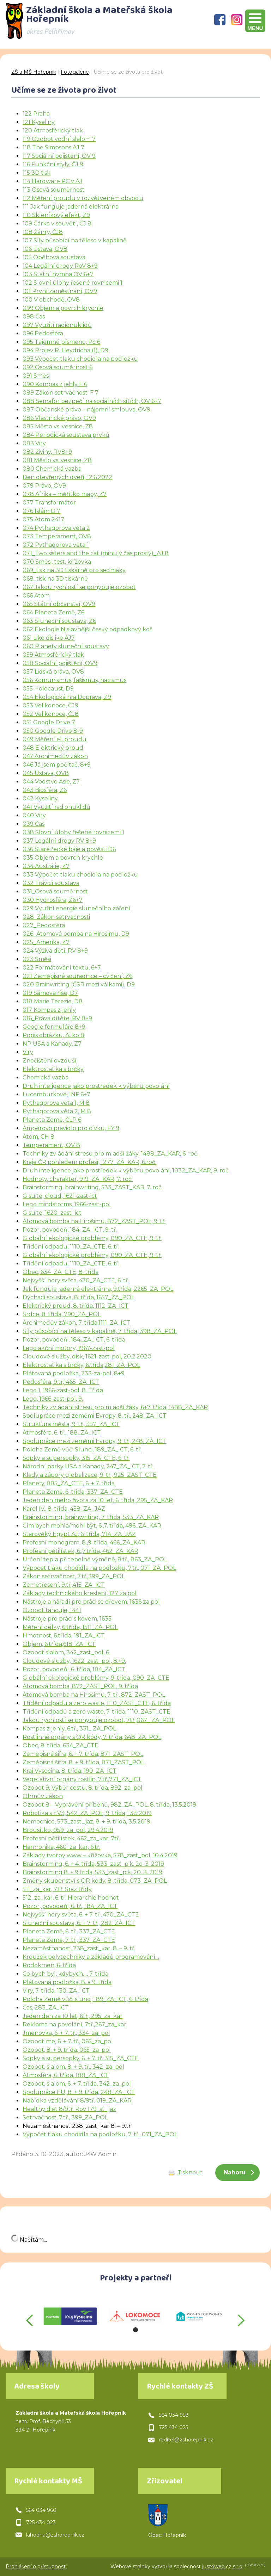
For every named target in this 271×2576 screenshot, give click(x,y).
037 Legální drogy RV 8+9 (59, 840)
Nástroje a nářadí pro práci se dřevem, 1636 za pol (91, 1601)
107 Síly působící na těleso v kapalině (75, 240)
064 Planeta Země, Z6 (53, 612)
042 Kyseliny (40, 798)
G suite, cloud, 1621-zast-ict (60, 1196)
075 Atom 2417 (43, 519)
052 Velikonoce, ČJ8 (51, 714)
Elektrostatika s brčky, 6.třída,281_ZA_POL (81, 1365)
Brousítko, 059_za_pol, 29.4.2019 (68, 1830)
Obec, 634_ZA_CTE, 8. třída (60, 1272)
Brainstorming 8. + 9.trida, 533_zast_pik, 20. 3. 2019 (92, 1872)
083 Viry (34, 443)
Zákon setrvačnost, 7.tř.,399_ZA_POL (74, 1576)
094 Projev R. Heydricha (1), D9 (65, 350)
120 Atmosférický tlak (53, 130)
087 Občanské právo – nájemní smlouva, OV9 (86, 409)
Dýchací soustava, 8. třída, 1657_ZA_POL (78, 1297)
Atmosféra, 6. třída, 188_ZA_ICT (66, 2075)
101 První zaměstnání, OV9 (60, 291)
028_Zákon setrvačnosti (56, 917)
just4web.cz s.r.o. (222, 2566)
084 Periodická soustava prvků (66, 435)
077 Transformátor (49, 502)
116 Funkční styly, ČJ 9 (53, 164)
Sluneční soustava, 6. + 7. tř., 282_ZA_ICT (79, 1923)
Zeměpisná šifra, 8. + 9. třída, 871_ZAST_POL (83, 1762)
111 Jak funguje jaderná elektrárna (71, 206)
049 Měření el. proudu (54, 739)
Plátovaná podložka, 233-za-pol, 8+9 (74, 1373)
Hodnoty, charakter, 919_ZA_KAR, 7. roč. (78, 1179)
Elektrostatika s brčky (53, 1069)
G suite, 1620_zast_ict (52, 1212)
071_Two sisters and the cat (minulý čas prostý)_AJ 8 (96, 553)
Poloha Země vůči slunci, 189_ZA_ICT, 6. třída (85, 1999)
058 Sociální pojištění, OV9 (60, 663)
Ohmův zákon (43, 1796)
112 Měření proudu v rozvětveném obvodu (83, 198)
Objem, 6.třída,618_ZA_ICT (59, 1644)
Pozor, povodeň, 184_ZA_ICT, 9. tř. (70, 1229)
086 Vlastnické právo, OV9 (59, 418)
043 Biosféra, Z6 (45, 790)
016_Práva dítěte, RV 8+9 (57, 1018)
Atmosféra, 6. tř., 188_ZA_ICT (62, 1432)
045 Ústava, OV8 (46, 773)
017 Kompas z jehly (49, 1010)
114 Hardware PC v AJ (52, 181)
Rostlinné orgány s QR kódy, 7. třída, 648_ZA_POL (92, 1737)
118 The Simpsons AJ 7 (53, 147)
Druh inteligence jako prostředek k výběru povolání (96, 1086)
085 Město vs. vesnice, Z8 (58, 426)
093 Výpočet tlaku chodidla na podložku (80, 358)
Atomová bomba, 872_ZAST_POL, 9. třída (80, 1686)
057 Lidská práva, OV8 (53, 671)
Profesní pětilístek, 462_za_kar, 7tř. (71, 1838)
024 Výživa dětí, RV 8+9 (55, 950)
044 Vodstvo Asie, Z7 (51, 781)
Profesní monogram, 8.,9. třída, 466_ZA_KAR (84, 1542)
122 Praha (36, 113)
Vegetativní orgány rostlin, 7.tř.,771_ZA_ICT (82, 1779)
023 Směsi (37, 959)
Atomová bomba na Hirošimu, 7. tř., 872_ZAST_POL (94, 1694)
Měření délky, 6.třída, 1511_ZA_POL (70, 1627)
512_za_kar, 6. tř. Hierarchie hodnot (71, 1897)
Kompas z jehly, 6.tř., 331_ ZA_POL (69, 1728)
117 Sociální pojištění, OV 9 (59, 156)
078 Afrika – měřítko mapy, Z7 (65, 494)
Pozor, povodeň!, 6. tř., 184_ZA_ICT (70, 1906)
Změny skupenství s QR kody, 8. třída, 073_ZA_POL (95, 1880)
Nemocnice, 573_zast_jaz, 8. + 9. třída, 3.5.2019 (86, 1821)
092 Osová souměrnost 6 (57, 367)
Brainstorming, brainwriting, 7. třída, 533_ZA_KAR (91, 1517)
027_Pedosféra (44, 925)
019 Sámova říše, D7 (50, 993)
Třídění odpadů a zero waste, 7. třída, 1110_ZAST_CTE (96, 1711)
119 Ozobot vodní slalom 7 (59, 139)
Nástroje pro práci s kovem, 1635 (67, 1618)
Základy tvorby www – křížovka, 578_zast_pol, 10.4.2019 (100, 1855)
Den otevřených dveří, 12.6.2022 (67, 477)
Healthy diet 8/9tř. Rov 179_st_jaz (69, 2109)
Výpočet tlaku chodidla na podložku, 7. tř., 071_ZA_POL (100, 2134)
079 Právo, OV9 (44, 485)
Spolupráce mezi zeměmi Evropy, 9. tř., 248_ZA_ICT (94, 1441)
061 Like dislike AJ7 (49, 637)
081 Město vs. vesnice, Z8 (57, 460)
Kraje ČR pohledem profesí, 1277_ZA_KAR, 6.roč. (89, 1162)
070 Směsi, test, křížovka (57, 561)
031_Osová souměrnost (55, 891)
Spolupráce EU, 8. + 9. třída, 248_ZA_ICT (79, 2092)
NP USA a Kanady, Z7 (52, 1043)
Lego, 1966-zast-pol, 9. (53, 1398)
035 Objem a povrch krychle (63, 857)
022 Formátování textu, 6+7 (62, 967)
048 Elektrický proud (53, 747)
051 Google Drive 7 (49, 722)
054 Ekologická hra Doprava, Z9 (67, 697)
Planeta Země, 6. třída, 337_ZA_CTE (73, 1491)
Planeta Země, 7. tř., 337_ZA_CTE (69, 1940)
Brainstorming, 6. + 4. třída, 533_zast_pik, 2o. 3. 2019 (93, 1863)
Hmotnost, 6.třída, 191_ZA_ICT (64, 1635)
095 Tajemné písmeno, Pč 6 (61, 342)
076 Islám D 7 (41, 511)
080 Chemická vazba (52, 468)
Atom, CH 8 (38, 1136)
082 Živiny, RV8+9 (47, 451)
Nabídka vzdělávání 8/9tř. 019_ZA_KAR (77, 2100)
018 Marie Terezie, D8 (53, 1001)
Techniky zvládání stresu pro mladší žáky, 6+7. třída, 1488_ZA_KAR (115, 1407)
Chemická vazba (45, 1077)
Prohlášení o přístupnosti (36, 2566)
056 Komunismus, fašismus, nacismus (74, 680)
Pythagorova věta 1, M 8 (56, 1103)
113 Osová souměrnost (54, 189)
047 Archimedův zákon (55, 756)
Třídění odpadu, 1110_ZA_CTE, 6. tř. (71, 1246)
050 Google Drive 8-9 (53, 730)
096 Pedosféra (43, 333)
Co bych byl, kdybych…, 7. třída (65, 1973)
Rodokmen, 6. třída (49, 1965)
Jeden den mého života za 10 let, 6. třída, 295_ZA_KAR (98, 1500)
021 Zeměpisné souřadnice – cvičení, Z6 (77, 976)
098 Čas (34, 316)
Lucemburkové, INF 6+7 (56, 1094)
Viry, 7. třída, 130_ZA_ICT (56, 1990)
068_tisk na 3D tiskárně (55, 578)
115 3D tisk (36, 172)
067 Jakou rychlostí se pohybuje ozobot (79, 587)
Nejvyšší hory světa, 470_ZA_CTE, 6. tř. (76, 1280)
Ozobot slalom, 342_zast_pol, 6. (66, 1652)
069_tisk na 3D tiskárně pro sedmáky (74, 570)
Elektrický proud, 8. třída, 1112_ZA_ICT (75, 1305)
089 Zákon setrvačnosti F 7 (60, 392)
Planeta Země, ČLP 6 (52, 1119)
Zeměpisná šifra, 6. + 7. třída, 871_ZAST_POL (83, 1754)
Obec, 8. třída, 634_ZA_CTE (60, 1745)
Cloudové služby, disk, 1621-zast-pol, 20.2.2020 (87, 1356)
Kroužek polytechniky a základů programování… (91, 1956)
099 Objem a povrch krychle (63, 308)
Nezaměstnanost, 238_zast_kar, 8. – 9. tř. (79, 1948)
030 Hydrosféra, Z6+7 (53, 900)
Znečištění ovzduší (50, 1060)
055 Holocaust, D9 (48, 688)
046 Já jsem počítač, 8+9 (57, 764)
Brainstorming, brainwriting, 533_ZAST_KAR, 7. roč (92, 1187)
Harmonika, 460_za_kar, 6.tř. (61, 1847)
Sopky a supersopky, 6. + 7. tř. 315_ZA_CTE (81, 2058)
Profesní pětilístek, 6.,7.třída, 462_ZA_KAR (80, 1551)
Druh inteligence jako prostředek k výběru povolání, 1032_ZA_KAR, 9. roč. (126, 1170)
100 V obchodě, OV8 (51, 299)
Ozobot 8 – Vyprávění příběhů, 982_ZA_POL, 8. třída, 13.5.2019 (109, 1804)
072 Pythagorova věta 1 (56, 544)
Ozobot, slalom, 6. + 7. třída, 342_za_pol (77, 2083)
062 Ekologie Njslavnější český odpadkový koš (87, 629)
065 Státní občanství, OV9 (59, 604)
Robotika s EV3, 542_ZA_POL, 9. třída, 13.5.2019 (87, 1813)
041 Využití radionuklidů (56, 807)
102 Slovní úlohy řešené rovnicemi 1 (72, 282)
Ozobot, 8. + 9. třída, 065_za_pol (67, 2049)
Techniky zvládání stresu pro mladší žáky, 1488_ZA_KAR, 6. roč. (110, 1153)
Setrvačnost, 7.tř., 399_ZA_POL (65, 2117)
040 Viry (34, 815)
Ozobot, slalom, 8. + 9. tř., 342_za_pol (73, 2066)
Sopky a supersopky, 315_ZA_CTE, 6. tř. (76, 1458)
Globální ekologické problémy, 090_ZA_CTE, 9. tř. (92, 1238)
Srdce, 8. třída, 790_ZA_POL (62, 1314)
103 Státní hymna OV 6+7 (58, 274)
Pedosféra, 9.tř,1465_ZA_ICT (61, 1382)
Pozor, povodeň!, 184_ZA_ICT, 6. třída (74, 1339)
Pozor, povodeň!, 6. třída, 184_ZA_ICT (74, 1669)
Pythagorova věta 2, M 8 (57, 1111)
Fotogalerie (75, 72)
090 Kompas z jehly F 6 (55, 384)
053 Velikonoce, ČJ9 (50, 705)
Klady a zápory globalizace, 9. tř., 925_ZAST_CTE (90, 1475)
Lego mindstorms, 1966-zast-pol (67, 1204)
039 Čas (33, 824)
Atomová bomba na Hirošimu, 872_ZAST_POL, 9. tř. (94, 1221)
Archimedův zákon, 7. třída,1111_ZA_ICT (76, 1322)
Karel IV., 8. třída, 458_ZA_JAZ (64, 1508)
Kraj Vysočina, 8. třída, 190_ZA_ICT (69, 1770)
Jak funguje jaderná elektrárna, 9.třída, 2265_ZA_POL (98, 1289)
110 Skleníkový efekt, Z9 (56, 215)
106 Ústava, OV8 (45, 249)
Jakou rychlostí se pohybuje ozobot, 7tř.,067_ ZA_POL (99, 1720)
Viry (28, 1052)
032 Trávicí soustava (51, 883)
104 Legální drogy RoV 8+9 (60, 265)
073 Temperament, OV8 (57, 536)
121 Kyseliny (39, 122)
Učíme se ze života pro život (128, 72)
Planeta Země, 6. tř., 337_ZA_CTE (69, 1931)
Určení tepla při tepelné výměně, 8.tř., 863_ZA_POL (95, 1559)
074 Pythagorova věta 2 (56, 528)
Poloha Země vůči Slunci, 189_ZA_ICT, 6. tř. (82, 1449)
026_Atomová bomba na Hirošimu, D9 (76, 933)
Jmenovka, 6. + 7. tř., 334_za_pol (66, 2033)
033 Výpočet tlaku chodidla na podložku (80, 874)
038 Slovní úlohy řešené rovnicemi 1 (73, 832)
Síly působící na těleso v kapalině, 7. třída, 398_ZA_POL (100, 1331)
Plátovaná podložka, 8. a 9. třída (67, 1982)
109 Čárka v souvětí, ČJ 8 (57, 223)
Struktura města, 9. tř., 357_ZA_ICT (71, 1424)
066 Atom (36, 595)
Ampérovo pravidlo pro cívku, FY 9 (71, 1128)
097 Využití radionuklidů (57, 325)
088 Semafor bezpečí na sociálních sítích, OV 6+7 (92, 401)
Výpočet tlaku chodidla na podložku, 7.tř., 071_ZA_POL (99, 1568)
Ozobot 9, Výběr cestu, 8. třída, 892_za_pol (83, 1787)
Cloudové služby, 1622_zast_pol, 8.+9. (74, 1661)
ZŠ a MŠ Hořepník (33, 72)
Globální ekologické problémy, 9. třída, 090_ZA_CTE (96, 1677)
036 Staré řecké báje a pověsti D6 (69, 849)
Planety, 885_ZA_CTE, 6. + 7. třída (69, 1483)
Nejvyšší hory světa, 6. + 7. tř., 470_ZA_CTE (81, 1914)
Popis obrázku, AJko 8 (53, 1035)
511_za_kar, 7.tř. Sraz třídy (57, 1889)
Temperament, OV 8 (51, 1145)
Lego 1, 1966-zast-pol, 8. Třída (63, 1390)
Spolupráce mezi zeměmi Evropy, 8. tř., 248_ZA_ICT (95, 1415)
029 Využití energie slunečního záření (76, 908)
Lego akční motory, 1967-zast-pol (69, 1348)
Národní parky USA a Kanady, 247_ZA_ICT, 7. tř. (88, 1466)
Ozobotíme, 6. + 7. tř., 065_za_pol (68, 2041)
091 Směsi (36, 375)
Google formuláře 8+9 (54, 1026)
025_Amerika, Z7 (46, 942)
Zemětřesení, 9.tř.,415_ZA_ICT (64, 1584)
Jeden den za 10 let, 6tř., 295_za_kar (72, 2016)
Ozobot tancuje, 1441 (52, 1610)
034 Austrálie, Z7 (46, 866)
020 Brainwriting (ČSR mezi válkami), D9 (79, 984)
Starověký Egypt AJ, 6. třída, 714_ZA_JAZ (79, 1534)
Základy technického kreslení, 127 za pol (80, 1593)
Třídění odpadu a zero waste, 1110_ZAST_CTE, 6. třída (97, 1703)
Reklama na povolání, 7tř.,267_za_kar (74, 2024)
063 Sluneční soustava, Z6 (59, 621)
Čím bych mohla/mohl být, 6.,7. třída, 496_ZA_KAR (92, 1525)
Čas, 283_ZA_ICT (46, 2007)
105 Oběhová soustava (54, 257)
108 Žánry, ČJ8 (43, 232)
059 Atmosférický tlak (53, 654)
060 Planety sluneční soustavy (66, 646)
